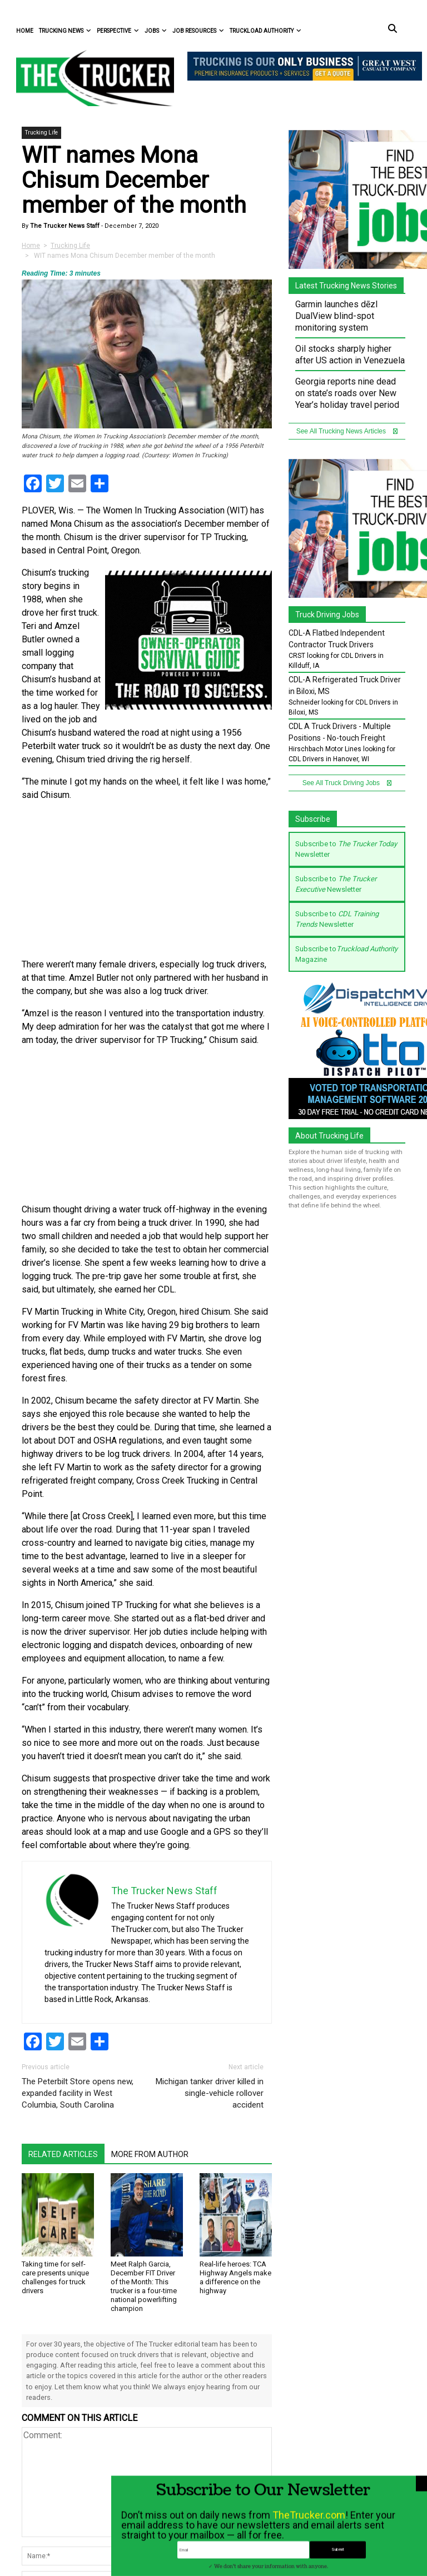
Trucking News (65, 31)
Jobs (156, 31)
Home (24, 31)
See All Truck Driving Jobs (347, 783)
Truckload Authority (265, 31)
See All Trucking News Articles (347, 431)
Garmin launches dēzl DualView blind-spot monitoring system (336, 316)
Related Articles (63, 2154)
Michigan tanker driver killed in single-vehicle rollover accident (210, 2093)
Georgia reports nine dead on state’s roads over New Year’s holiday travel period (347, 393)
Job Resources (198, 31)
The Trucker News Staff (64, 225)
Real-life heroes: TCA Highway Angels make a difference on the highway (235, 2277)
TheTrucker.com (308, 2557)
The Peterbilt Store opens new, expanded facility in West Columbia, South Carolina (77, 2093)
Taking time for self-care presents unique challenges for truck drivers (55, 2277)
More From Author (149, 2154)
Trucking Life (41, 132)
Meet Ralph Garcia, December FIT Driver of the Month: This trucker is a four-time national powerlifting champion (144, 2286)
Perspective (118, 31)
